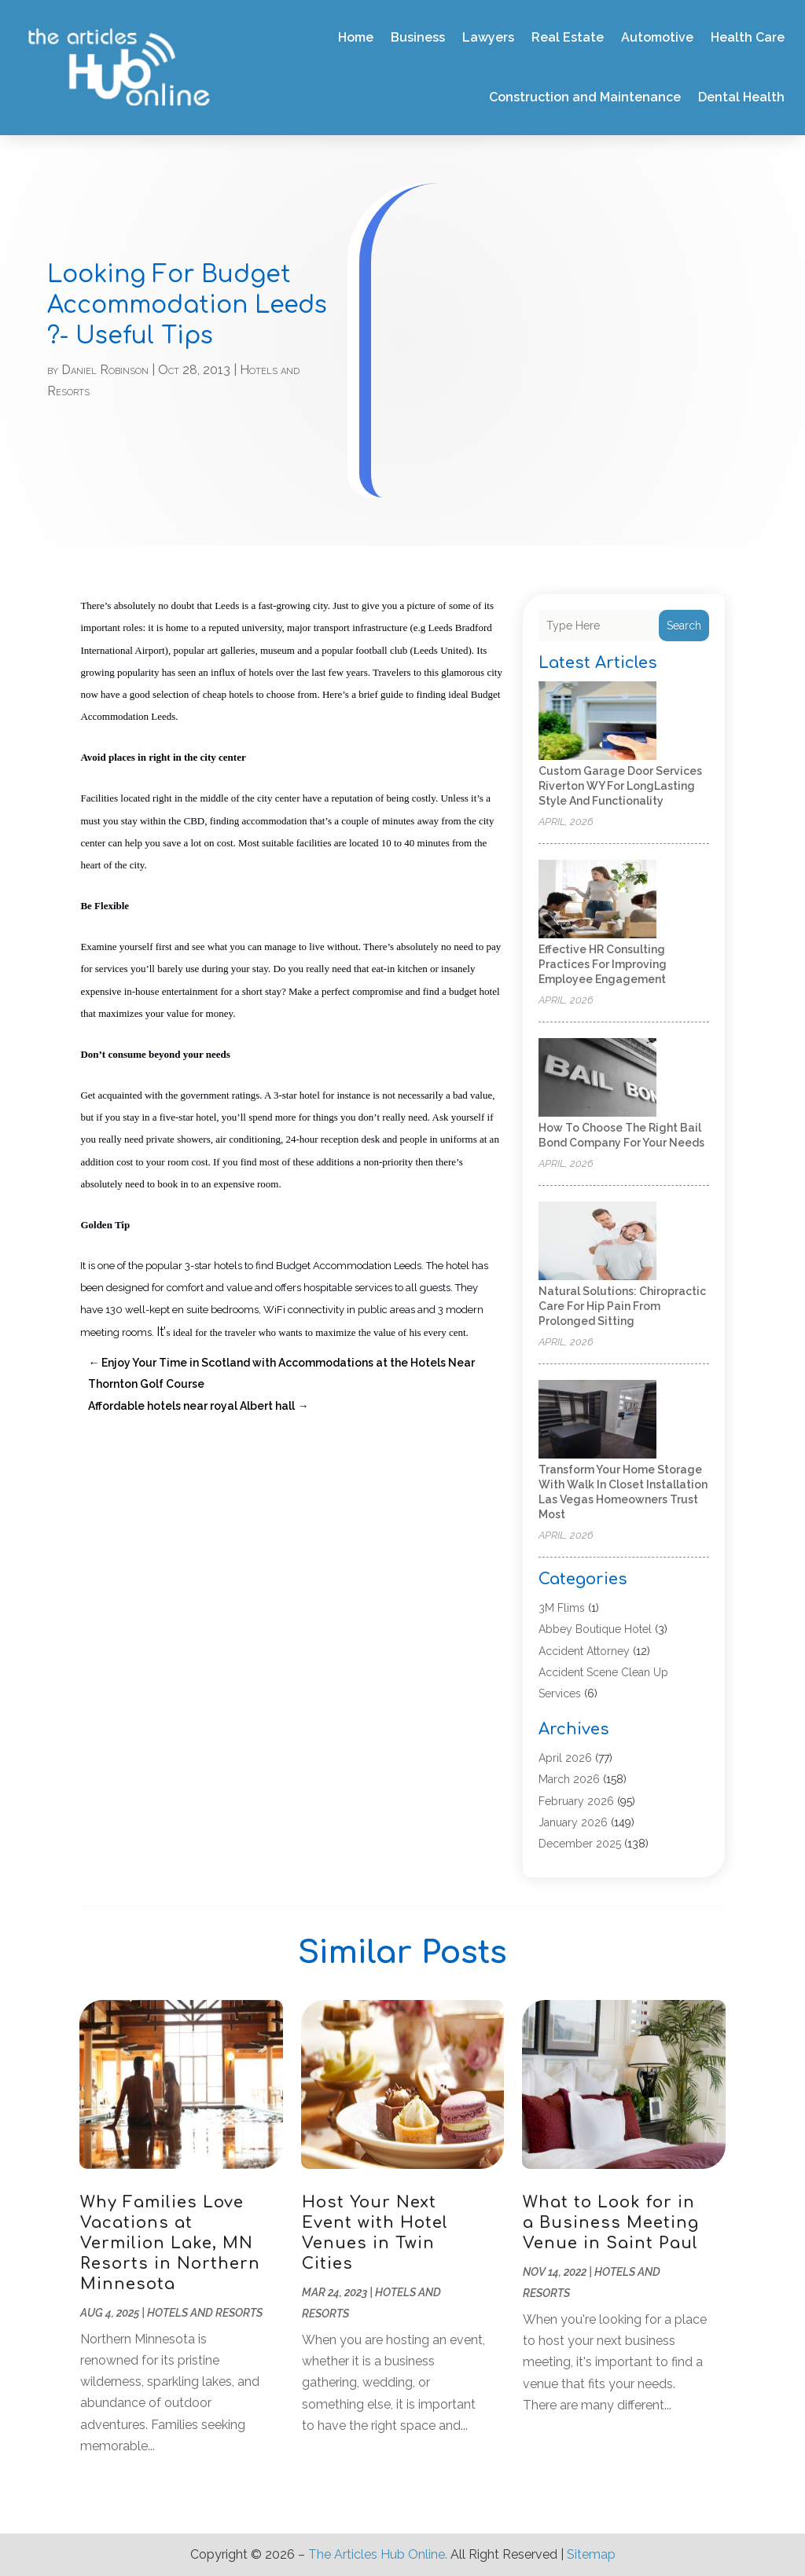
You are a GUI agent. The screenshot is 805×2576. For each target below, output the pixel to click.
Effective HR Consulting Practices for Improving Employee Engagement (603, 964)
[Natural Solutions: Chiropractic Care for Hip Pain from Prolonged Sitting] (597, 1242)
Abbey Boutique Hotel (595, 1629)
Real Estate (567, 37)
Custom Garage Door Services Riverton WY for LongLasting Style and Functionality (620, 786)
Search (684, 625)
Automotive (657, 37)
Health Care (748, 37)
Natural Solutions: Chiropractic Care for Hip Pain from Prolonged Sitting (622, 1306)
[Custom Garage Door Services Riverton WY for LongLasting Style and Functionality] (597, 721)
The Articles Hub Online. (377, 2554)
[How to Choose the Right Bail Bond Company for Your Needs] (597, 1078)
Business (418, 37)
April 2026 (565, 1758)
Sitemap (591, 2554)
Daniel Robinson (105, 369)
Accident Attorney (584, 1651)
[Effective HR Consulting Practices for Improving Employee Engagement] (597, 900)
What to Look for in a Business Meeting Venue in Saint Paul (611, 2222)
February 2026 (576, 1801)
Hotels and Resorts (205, 2312)
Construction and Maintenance (585, 97)
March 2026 (569, 1779)
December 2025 (580, 1843)
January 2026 (573, 1822)
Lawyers (488, 37)
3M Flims (562, 1608)
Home (355, 37)
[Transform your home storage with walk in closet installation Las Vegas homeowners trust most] (597, 1420)
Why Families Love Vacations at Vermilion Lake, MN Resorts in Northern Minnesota (170, 2243)
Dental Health (741, 97)
